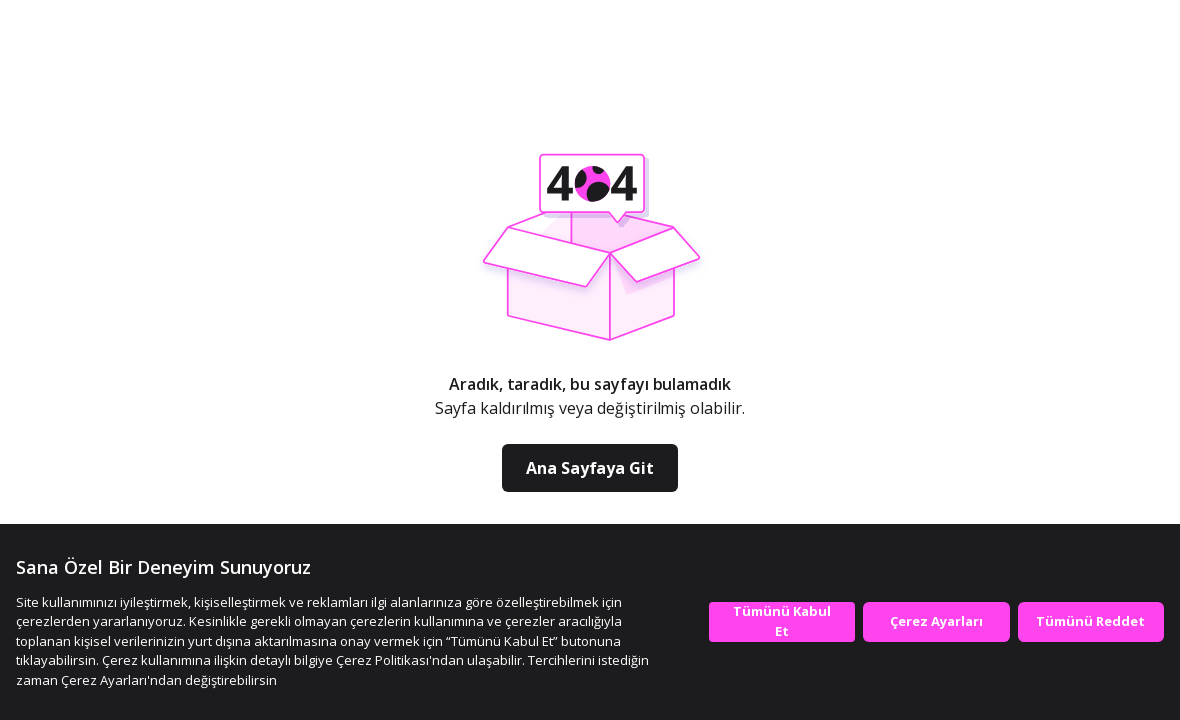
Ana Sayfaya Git (590, 468)
